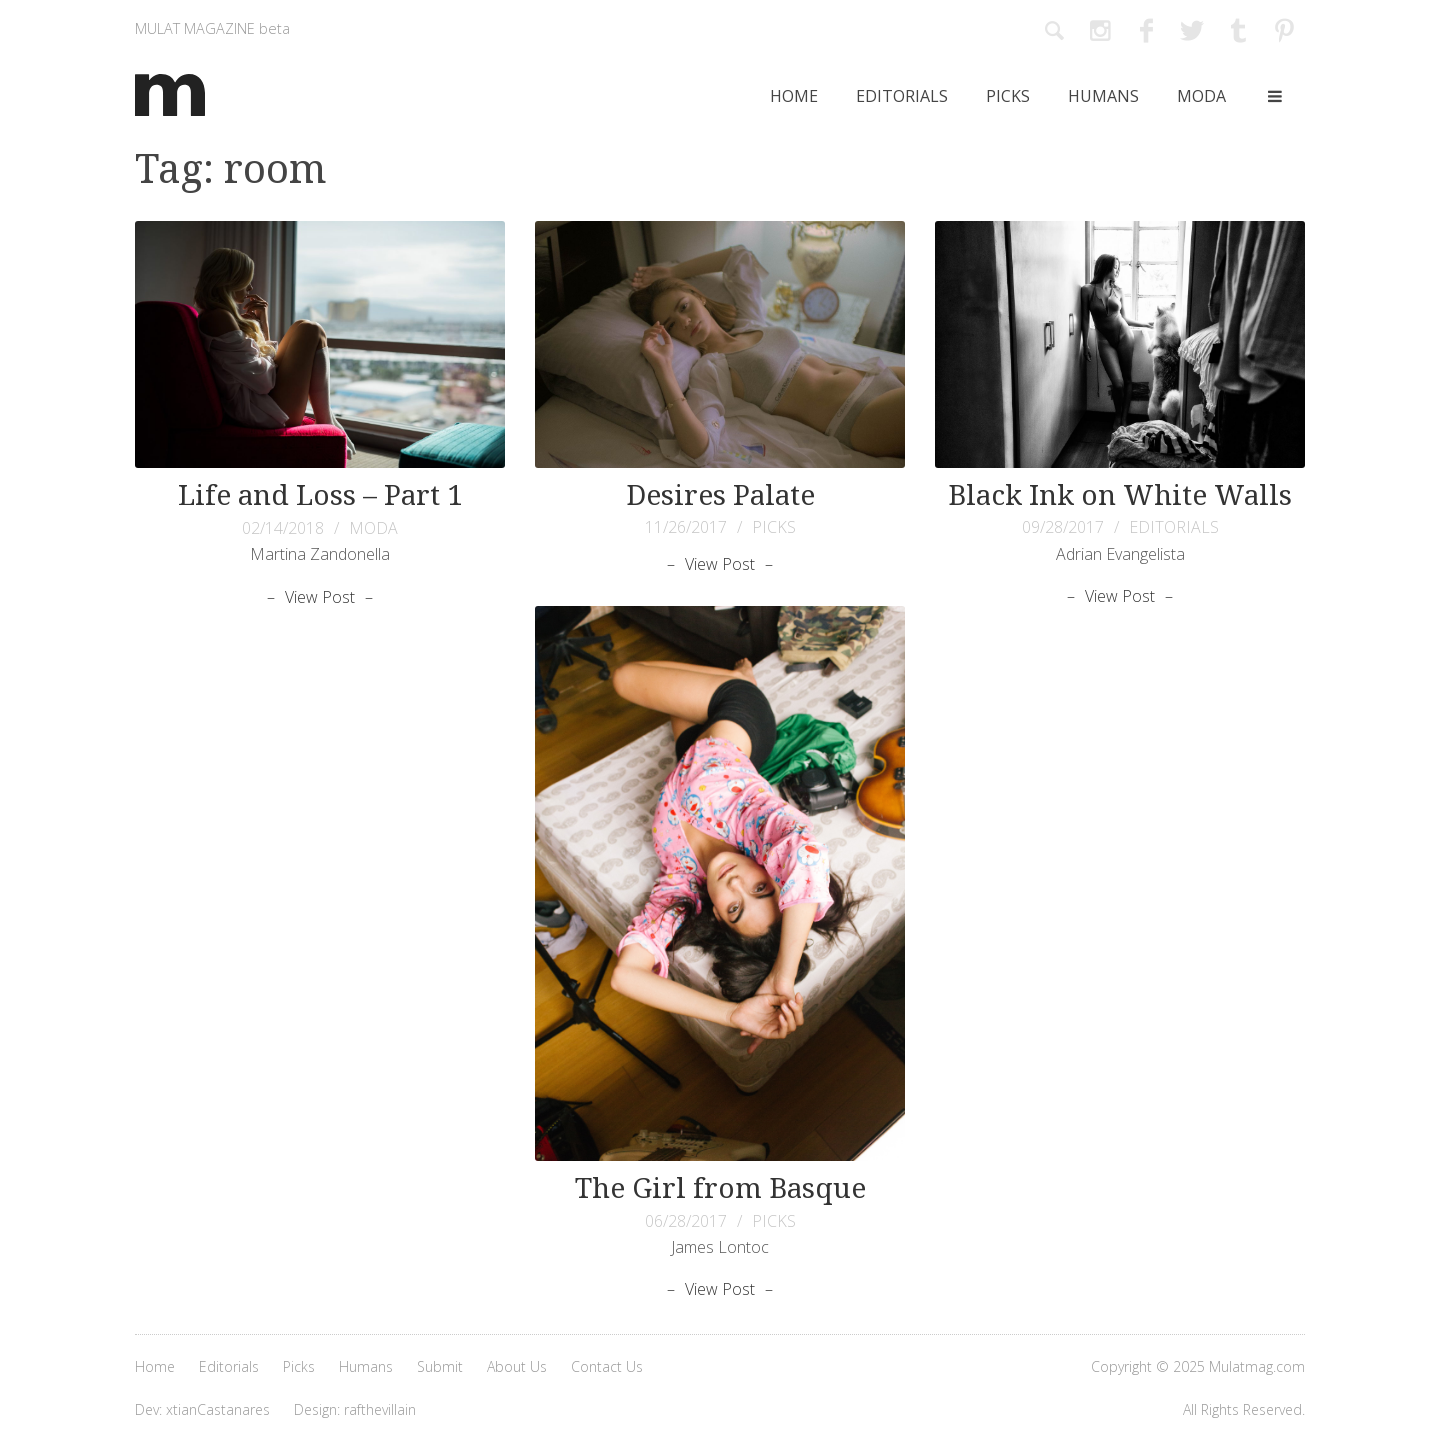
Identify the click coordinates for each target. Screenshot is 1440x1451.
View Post (320, 597)
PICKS (774, 527)
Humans (1103, 96)
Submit (440, 1366)
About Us (517, 1366)
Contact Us (607, 1366)
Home (794, 96)
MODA (373, 528)
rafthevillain (380, 1409)
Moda (1201, 96)
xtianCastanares (218, 1409)
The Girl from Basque (720, 1188)
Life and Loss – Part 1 (320, 495)
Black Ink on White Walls (1120, 495)
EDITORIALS (1174, 527)
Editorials (902, 96)
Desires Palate (720, 495)
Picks (1008, 96)
